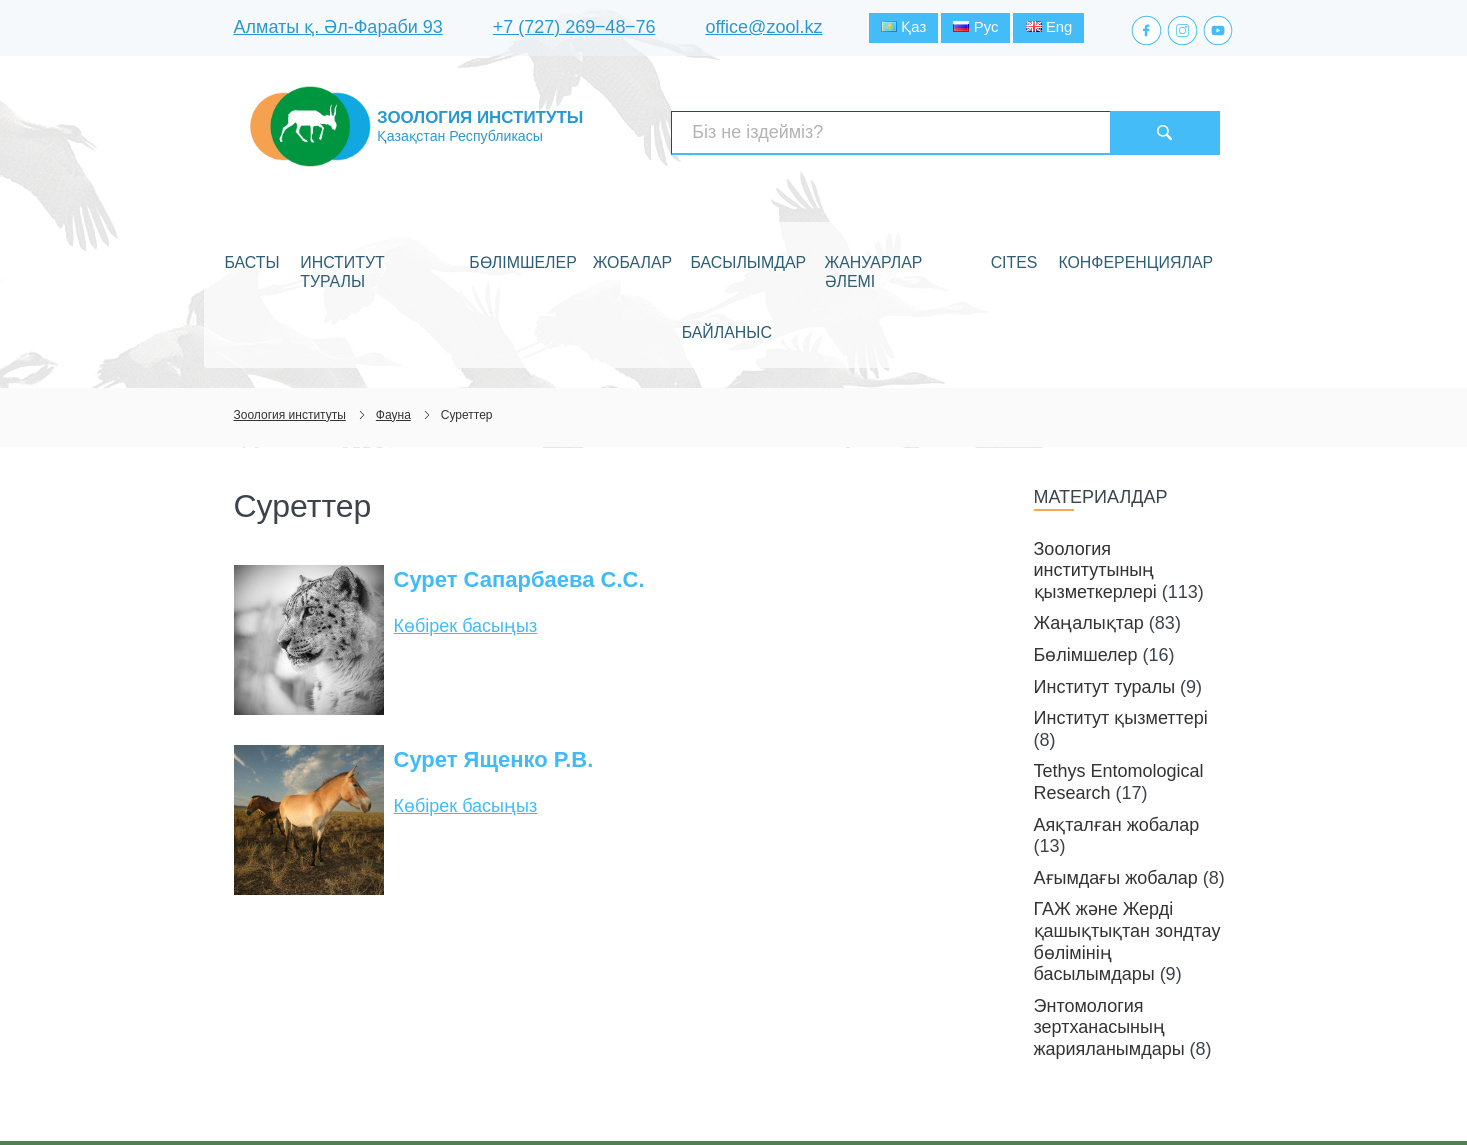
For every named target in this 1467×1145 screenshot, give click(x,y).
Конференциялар (1035, 242)
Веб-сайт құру (1114, 1093)
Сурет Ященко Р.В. (494, 662)
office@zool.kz (763, 29)
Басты (276, 242)
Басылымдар (704, 242)
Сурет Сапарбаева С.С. (519, 482)
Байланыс (1156, 242)
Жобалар (602, 242)
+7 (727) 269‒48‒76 (574, 29)
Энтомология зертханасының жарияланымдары (1109, 929)
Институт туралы (381, 242)
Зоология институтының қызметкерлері (1095, 472)
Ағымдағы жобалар (1116, 780)
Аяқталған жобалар (1117, 727)
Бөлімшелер (506, 242)
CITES (935, 242)
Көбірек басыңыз (466, 529)
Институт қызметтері (1121, 621)
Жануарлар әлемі (835, 242)
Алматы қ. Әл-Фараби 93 (338, 29)
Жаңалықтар (1089, 526)
